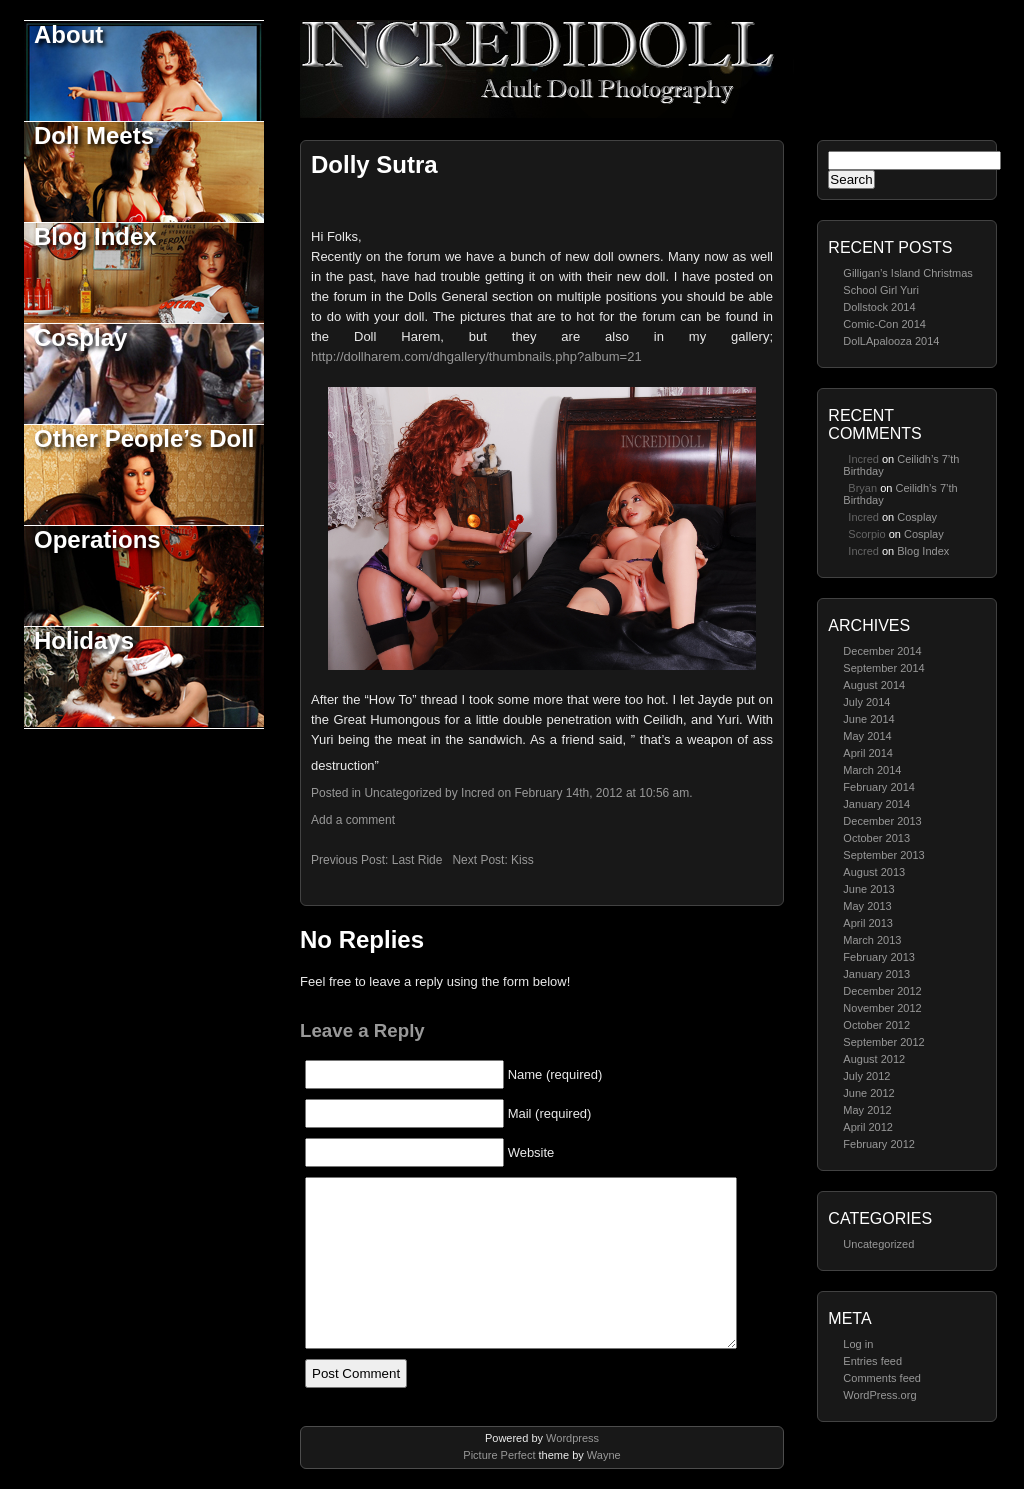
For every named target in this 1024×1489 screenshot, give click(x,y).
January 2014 (876, 804)
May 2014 (867, 736)
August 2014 (874, 685)
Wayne (604, 1455)
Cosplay (80, 337)
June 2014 (868, 719)
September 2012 (883, 1042)
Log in (858, 1344)
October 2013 (876, 838)
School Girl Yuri (881, 290)
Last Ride (417, 860)
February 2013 (879, 957)
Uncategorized (878, 1244)
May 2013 (867, 906)
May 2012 (867, 1110)
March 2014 (872, 770)
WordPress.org (879, 1395)
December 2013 (882, 821)
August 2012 (874, 1059)
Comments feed (882, 1378)
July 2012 (866, 1076)
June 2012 (868, 1093)
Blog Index (95, 236)
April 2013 (868, 923)
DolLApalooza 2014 (891, 341)
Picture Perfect (499, 1455)
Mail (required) (550, 1113)
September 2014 (883, 668)
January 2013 (876, 974)
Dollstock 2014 (879, 307)
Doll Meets (94, 135)
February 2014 (879, 787)
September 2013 (883, 855)
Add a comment (353, 820)
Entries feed (872, 1361)
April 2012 (868, 1127)
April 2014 (868, 753)
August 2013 (874, 872)
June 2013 (868, 889)
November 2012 (882, 1008)
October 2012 (876, 1025)
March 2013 (872, 940)
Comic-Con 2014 (884, 324)
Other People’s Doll (144, 438)
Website (531, 1152)
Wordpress (572, 1438)
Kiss (522, 860)
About (68, 34)
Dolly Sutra (374, 164)
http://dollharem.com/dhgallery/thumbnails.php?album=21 (476, 356)
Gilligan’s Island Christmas (907, 273)
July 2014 (866, 702)
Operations (97, 539)
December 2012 (882, 991)
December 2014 (882, 651)
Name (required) (555, 1074)
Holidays (84, 640)
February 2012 (879, 1144)
